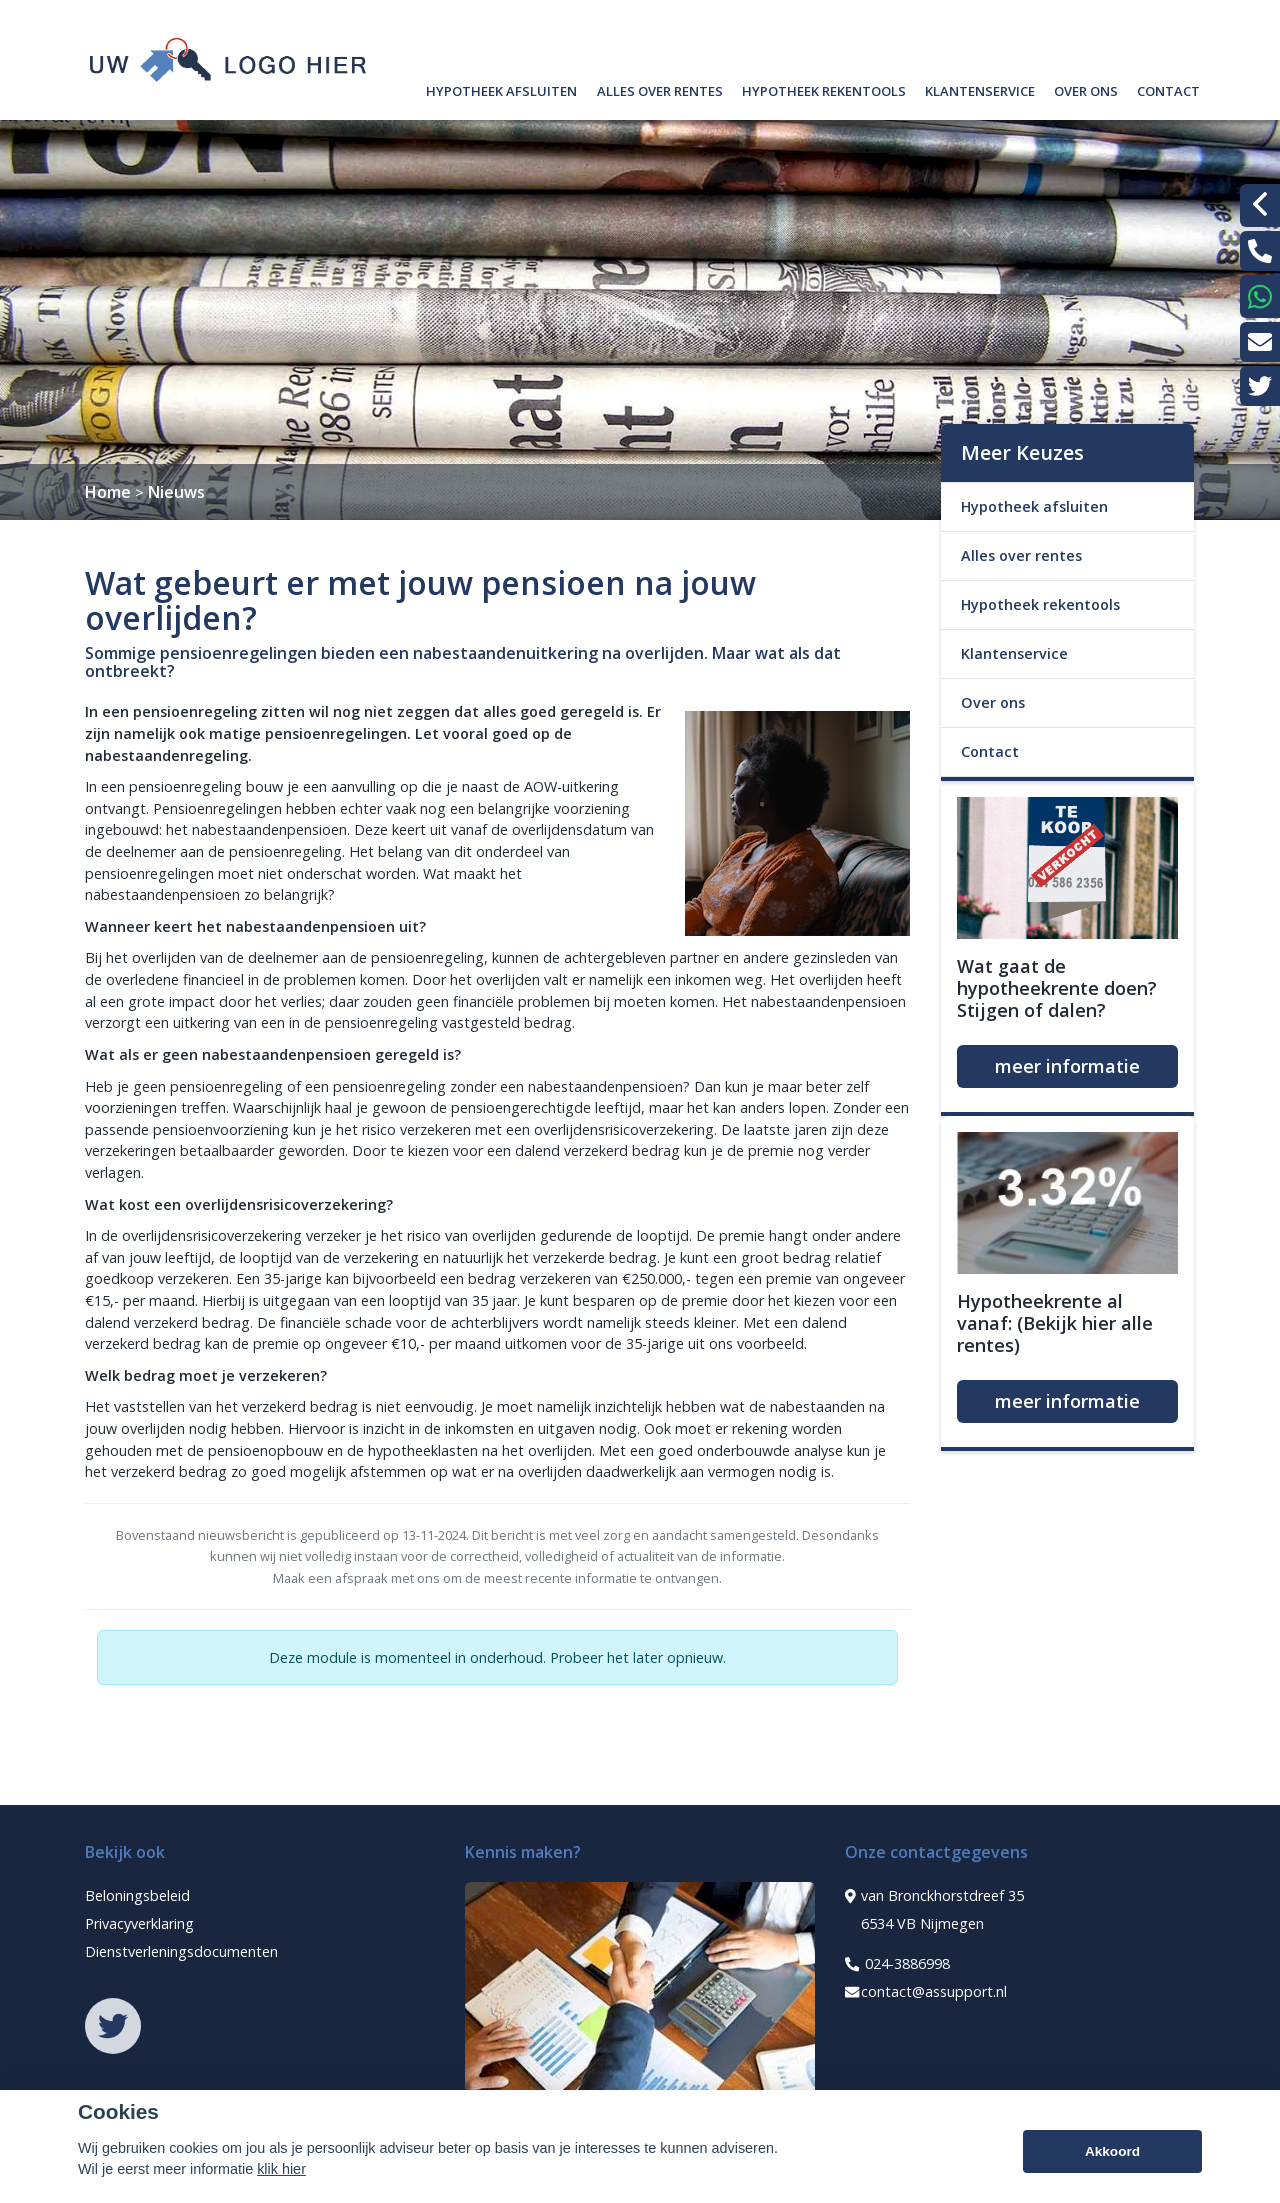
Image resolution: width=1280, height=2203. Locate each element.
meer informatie (1067, 1066)
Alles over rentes (660, 88)
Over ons (1086, 88)
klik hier (281, 2175)
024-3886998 (897, 1964)
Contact (1168, 88)
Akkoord (1112, 2157)
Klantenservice (980, 88)
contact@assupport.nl (926, 1992)
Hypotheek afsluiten (501, 88)
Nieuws (176, 492)
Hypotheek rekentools (824, 88)
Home (108, 492)
